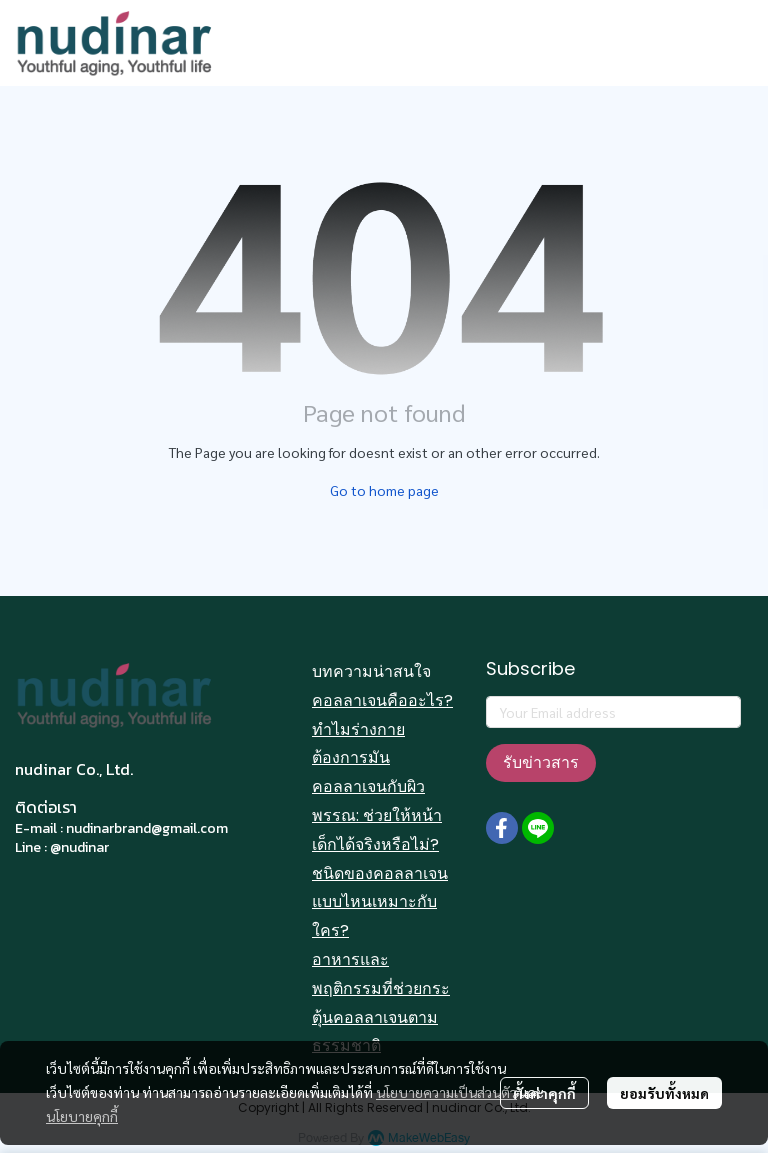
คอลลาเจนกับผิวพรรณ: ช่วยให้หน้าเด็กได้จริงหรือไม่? (377, 815)
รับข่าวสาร (541, 762)
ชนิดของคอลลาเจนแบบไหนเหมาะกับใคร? (380, 902)
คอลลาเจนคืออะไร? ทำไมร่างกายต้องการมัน (382, 729)
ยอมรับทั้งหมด (664, 1093)
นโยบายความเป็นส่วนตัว (446, 1092)
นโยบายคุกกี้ (82, 1116)
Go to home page (384, 490)
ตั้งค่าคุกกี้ (544, 1093)
